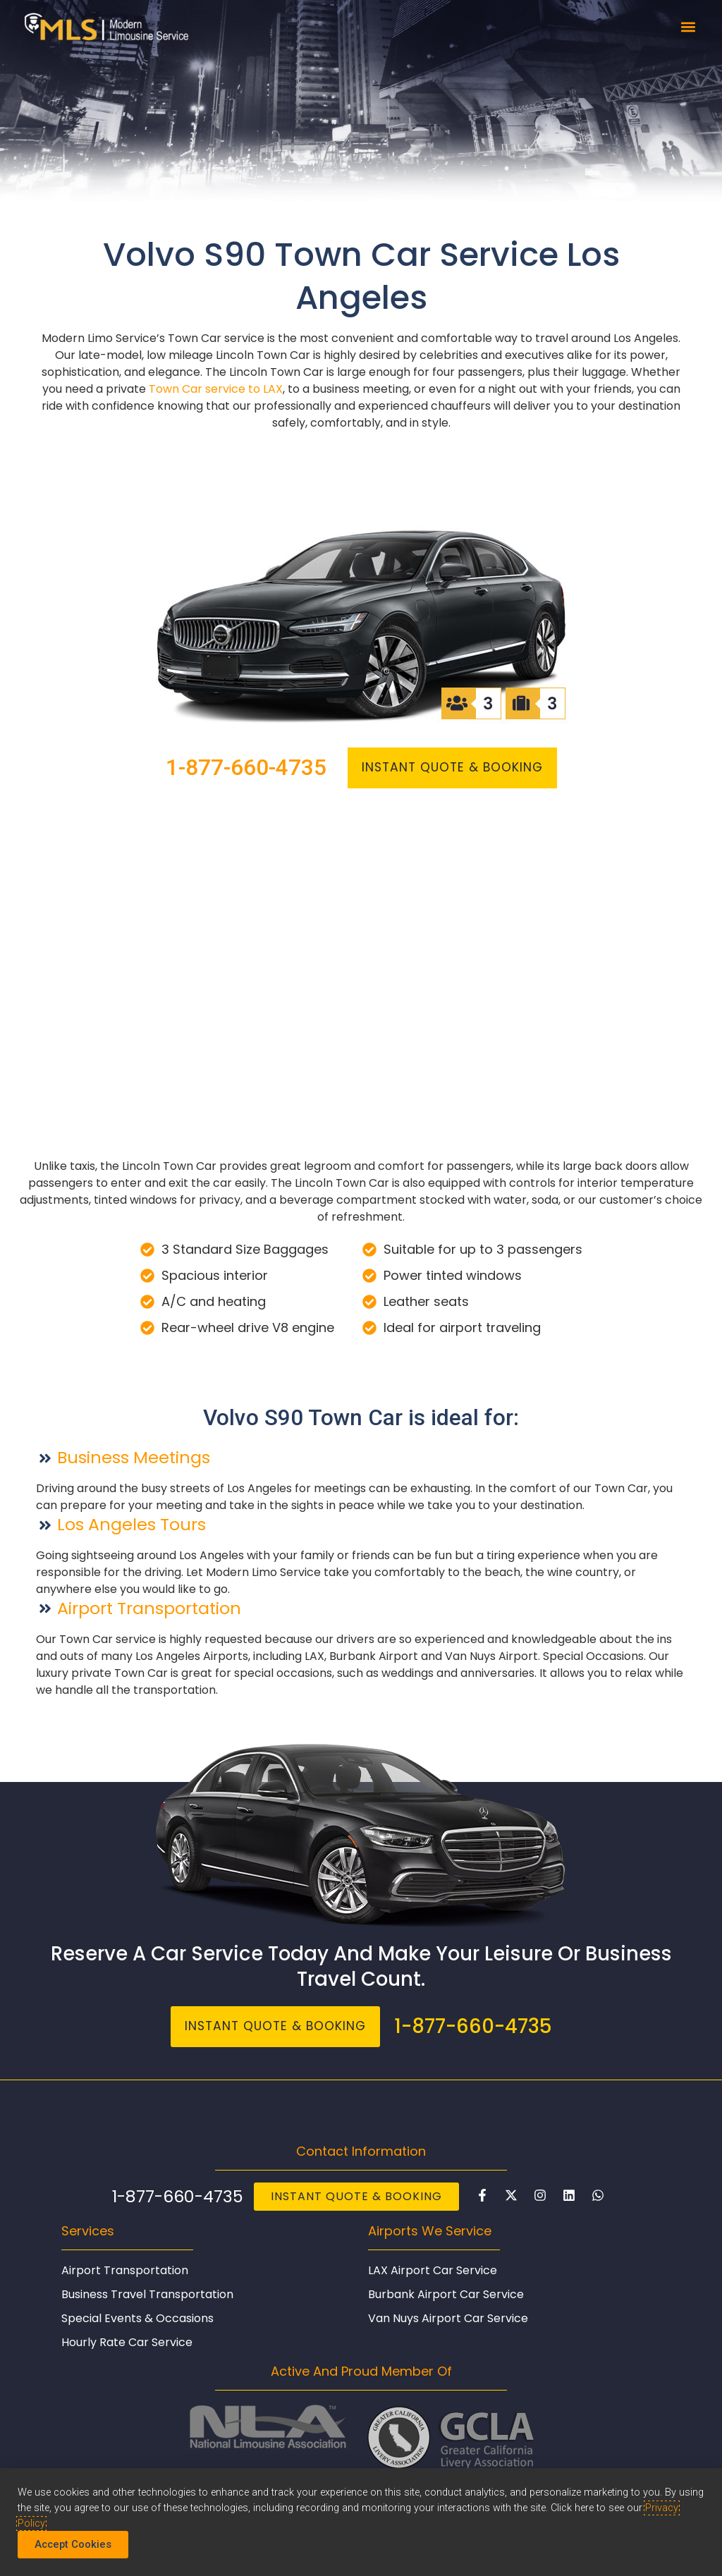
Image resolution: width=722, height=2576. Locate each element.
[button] (687, 26)
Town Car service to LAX (216, 389)
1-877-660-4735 (243, 768)
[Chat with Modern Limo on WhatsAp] (598, 2196)
